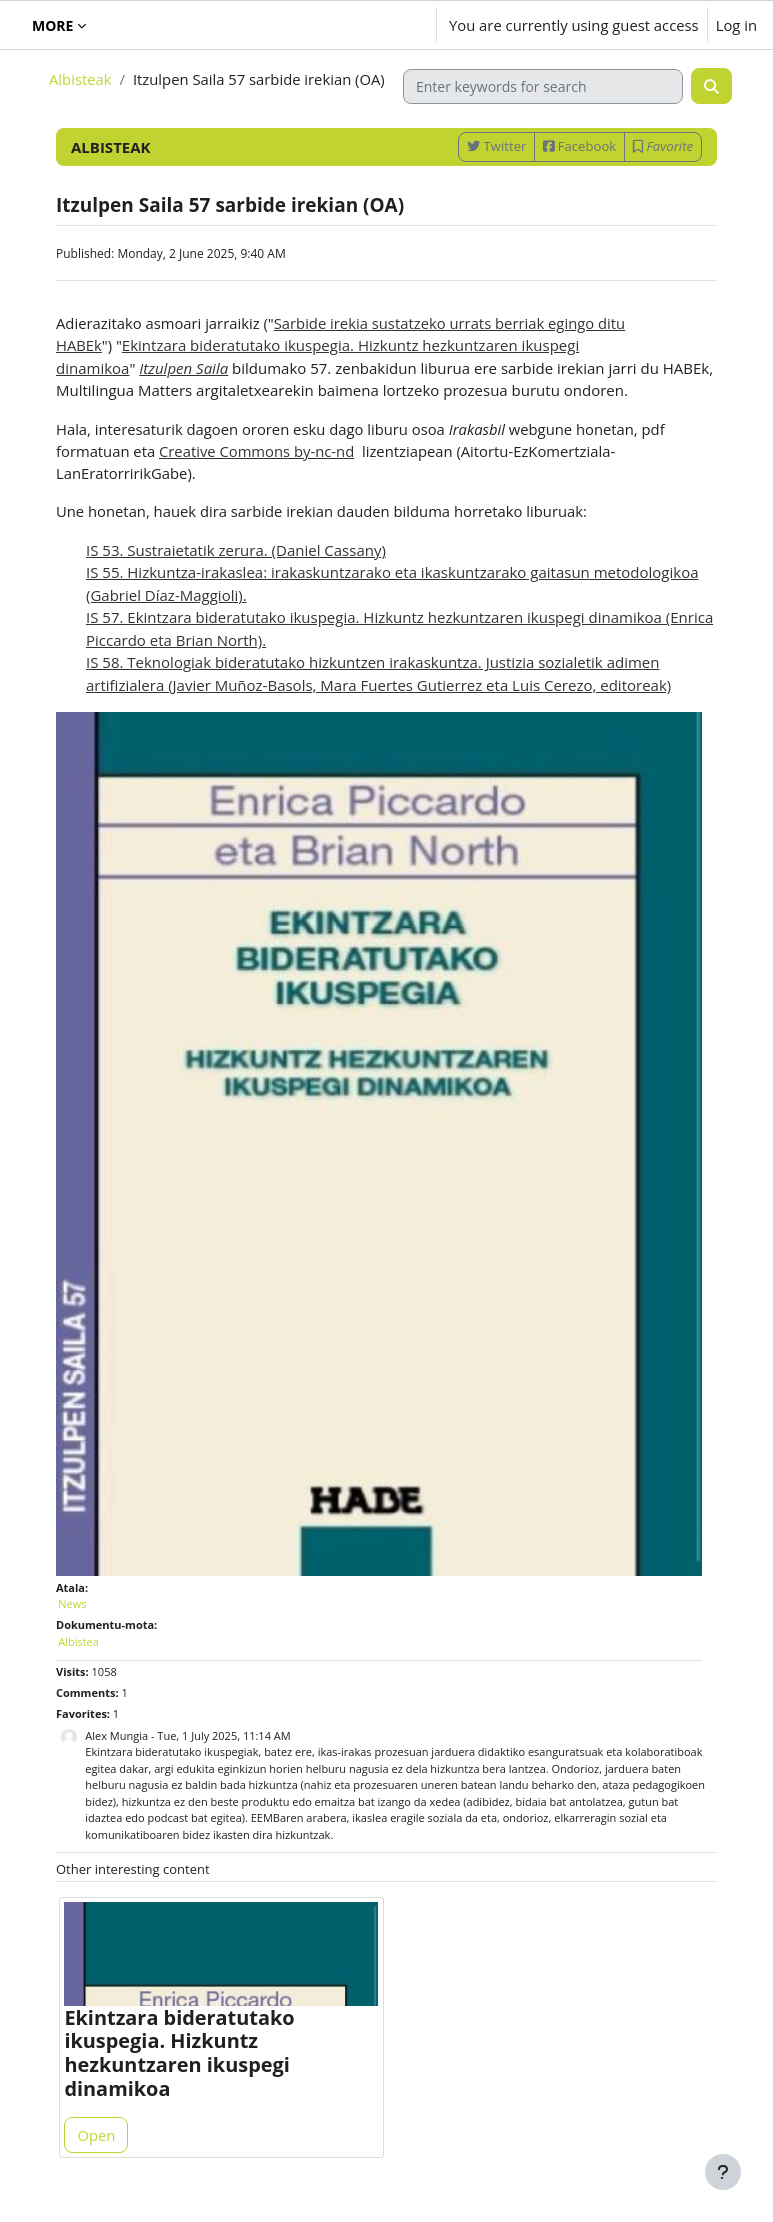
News (72, 1603)
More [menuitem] (52, 25)
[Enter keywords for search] (543, 86)
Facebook (579, 146)
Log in (736, 25)
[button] (362, 25)
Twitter (496, 146)
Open (96, 2135)
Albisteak (80, 79)
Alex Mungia (116, 1735)
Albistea (78, 1641)
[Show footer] (723, 2172)
